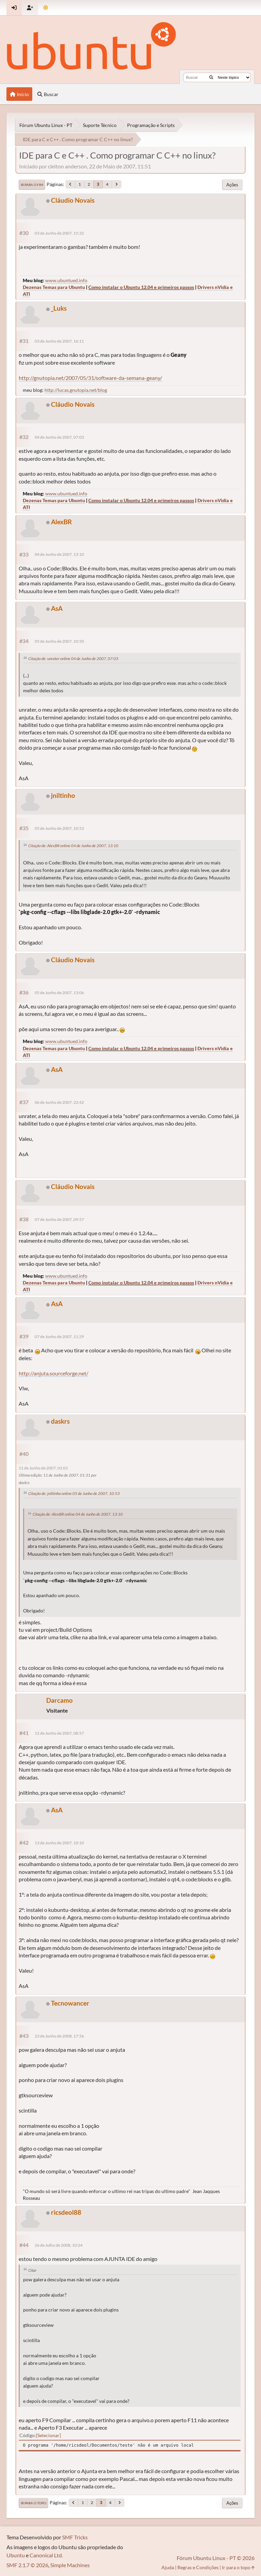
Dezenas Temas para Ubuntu (54, 287)
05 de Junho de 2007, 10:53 (59, 828)
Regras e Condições (198, 2567)
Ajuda (167, 2567)
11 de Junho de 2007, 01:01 (43, 1468)
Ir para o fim (32, 185)
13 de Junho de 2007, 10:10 (59, 1843)
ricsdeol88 (66, 2212)
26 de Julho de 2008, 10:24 (59, 2245)
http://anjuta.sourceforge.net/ (53, 1373)
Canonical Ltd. (46, 2555)
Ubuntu (15, 2555)
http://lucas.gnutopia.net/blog (76, 390)
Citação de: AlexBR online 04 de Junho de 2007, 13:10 (73, 845)
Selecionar (48, 2435)
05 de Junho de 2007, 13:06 (59, 992)
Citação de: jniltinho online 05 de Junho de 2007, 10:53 (74, 1493)
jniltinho (63, 795)
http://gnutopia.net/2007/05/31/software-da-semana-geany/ (90, 377)
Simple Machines (70, 2565)
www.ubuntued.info (66, 280)
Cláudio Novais (72, 200)
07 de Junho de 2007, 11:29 (59, 1336)
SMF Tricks (75, 2537)
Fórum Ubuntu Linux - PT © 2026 (216, 2558)
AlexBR (61, 522)
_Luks (59, 308)
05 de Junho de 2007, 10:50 (59, 641)
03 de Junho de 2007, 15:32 (59, 233)
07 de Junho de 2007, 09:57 (59, 1219)
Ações (232, 184)
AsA (57, 608)
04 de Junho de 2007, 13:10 (59, 554)
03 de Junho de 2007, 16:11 (59, 341)
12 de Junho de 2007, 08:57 (59, 1733)
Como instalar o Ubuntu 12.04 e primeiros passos (141, 287)
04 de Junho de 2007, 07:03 (59, 437)
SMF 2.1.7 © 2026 (27, 2565)
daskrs (60, 1421)
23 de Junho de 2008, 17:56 (59, 2036)
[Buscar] (211, 77)
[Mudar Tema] (45, 7)
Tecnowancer (70, 2003)
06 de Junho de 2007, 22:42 (59, 1102)
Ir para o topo (33, 2503)
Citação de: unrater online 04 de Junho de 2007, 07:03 (73, 658)
